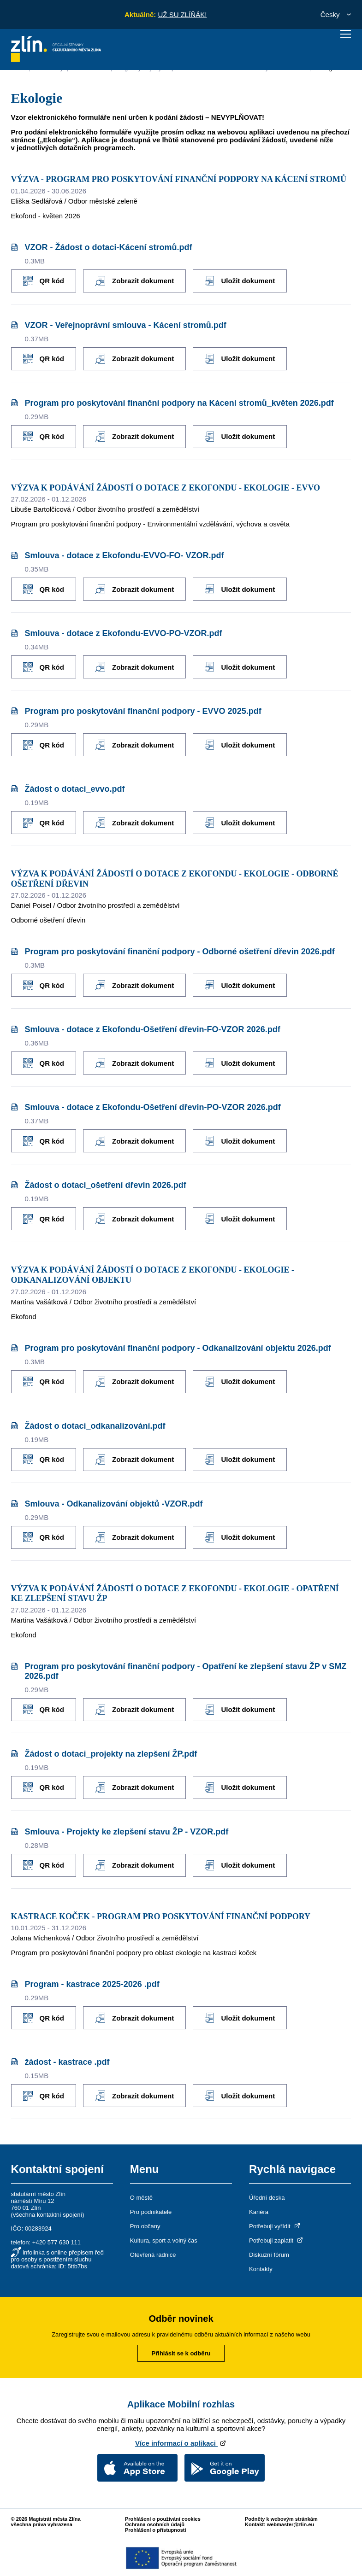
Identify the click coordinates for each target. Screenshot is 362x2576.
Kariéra (258, 2211)
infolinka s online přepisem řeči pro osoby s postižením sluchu (58, 2256)
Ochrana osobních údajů (154, 2524)
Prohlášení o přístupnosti (155, 2530)
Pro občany (145, 2226)
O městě (141, 2197)
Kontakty (261, 2269)
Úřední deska (267, 2197)
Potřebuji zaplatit (276, 2240)
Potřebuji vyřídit (275, 2226)
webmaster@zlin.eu (290, 2524)
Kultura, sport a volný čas (163, 2240)
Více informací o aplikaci (181, 2443)
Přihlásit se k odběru (181, 2353)
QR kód (43, 281)
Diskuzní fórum (269, 2254)
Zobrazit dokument (134, 281)
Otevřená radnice (153, 2254)
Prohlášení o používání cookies (163, 2519)
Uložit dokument (240, 281)
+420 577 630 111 (56, 2242)
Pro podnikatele (151, 2211)
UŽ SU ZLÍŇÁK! (182, 14)
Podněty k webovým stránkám (281, 2519)
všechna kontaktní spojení (47, 2214)
